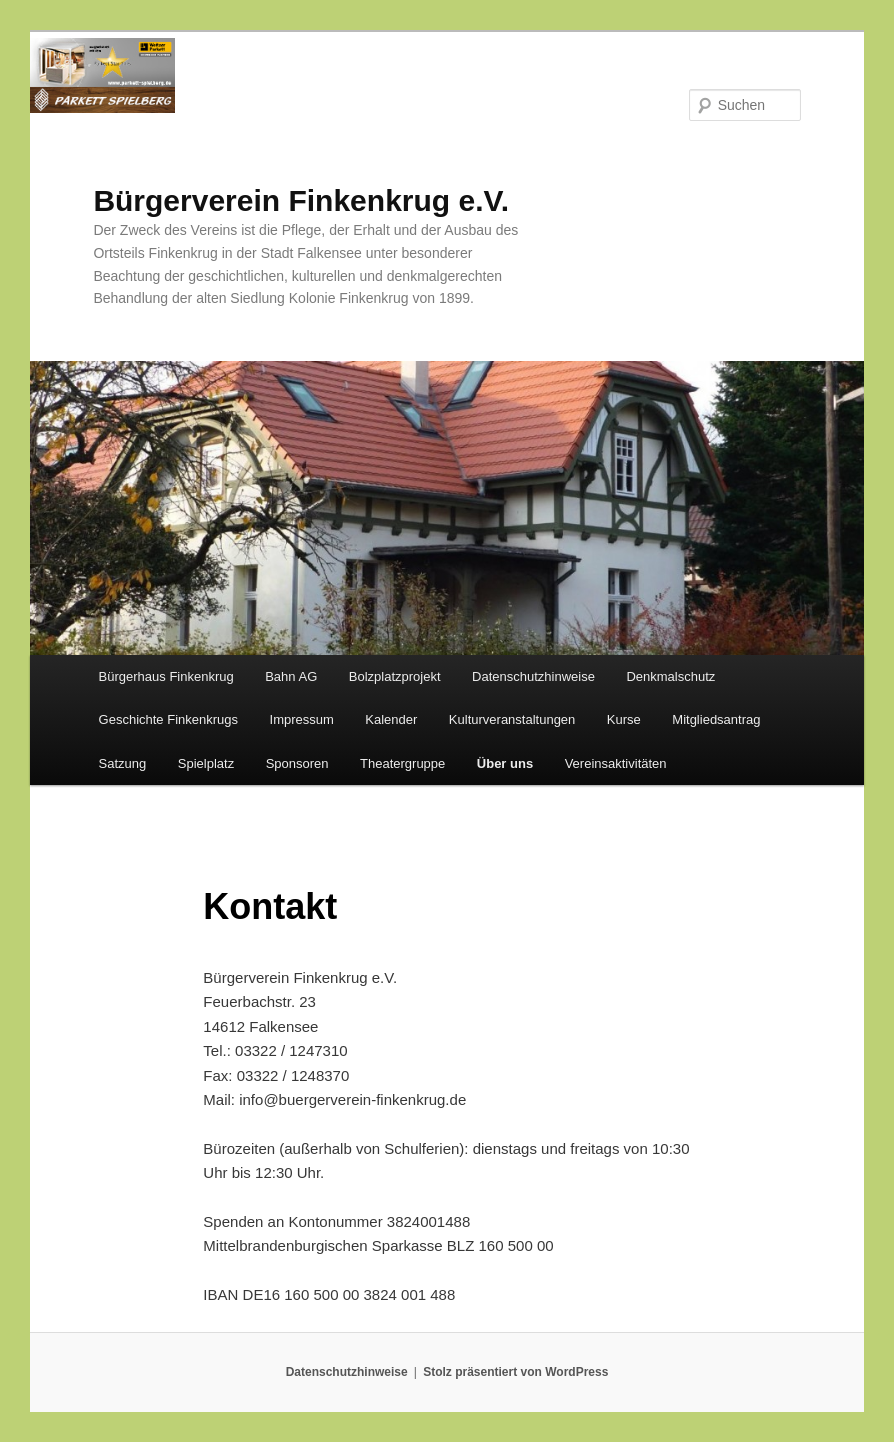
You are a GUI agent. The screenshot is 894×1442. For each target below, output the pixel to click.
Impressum (302, 719)
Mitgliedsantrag (716, 719)
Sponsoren (297, 763)
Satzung (123, 763)
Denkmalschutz (670, 676)
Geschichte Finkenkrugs (168, 719)
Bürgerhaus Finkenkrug (166, 676)
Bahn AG (291, 676)
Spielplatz (206, 763)
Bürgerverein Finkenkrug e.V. (301, 200)
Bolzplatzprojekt (395, 676)
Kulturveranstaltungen (512, 719)
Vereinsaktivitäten (616, 763)
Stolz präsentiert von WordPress (515, 1372)
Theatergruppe (402, 763)
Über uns (505, 763)
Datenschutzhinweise (533, 676)
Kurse (624, 719)
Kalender (391, 719)
